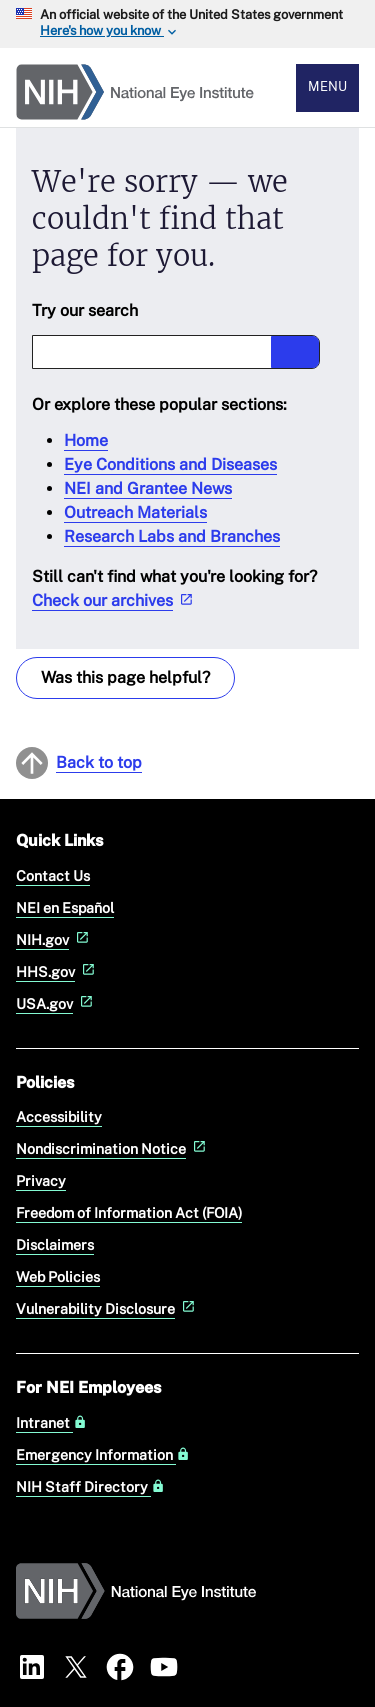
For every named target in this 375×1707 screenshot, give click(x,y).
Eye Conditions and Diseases (170, 464)
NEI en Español (65, 907)
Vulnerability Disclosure (107, 1308)
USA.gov (56, 1003)
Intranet (51, 1423)
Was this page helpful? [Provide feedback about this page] (125, 677)
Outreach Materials (135, 512)
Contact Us (53, 875)
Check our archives (114, 600)
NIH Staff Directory (90, 1487)
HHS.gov (57, 971)
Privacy (41, 1180)
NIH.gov (54, 939)
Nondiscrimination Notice (113, 1148)
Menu (327, 86)
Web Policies (58, 1276)
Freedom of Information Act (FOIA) (129, 1212)
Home (86, 440)
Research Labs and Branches (172, 536)
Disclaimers (55, 1244)
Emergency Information (103, 1455)
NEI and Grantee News (148, 488)
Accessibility (59, 1116)
